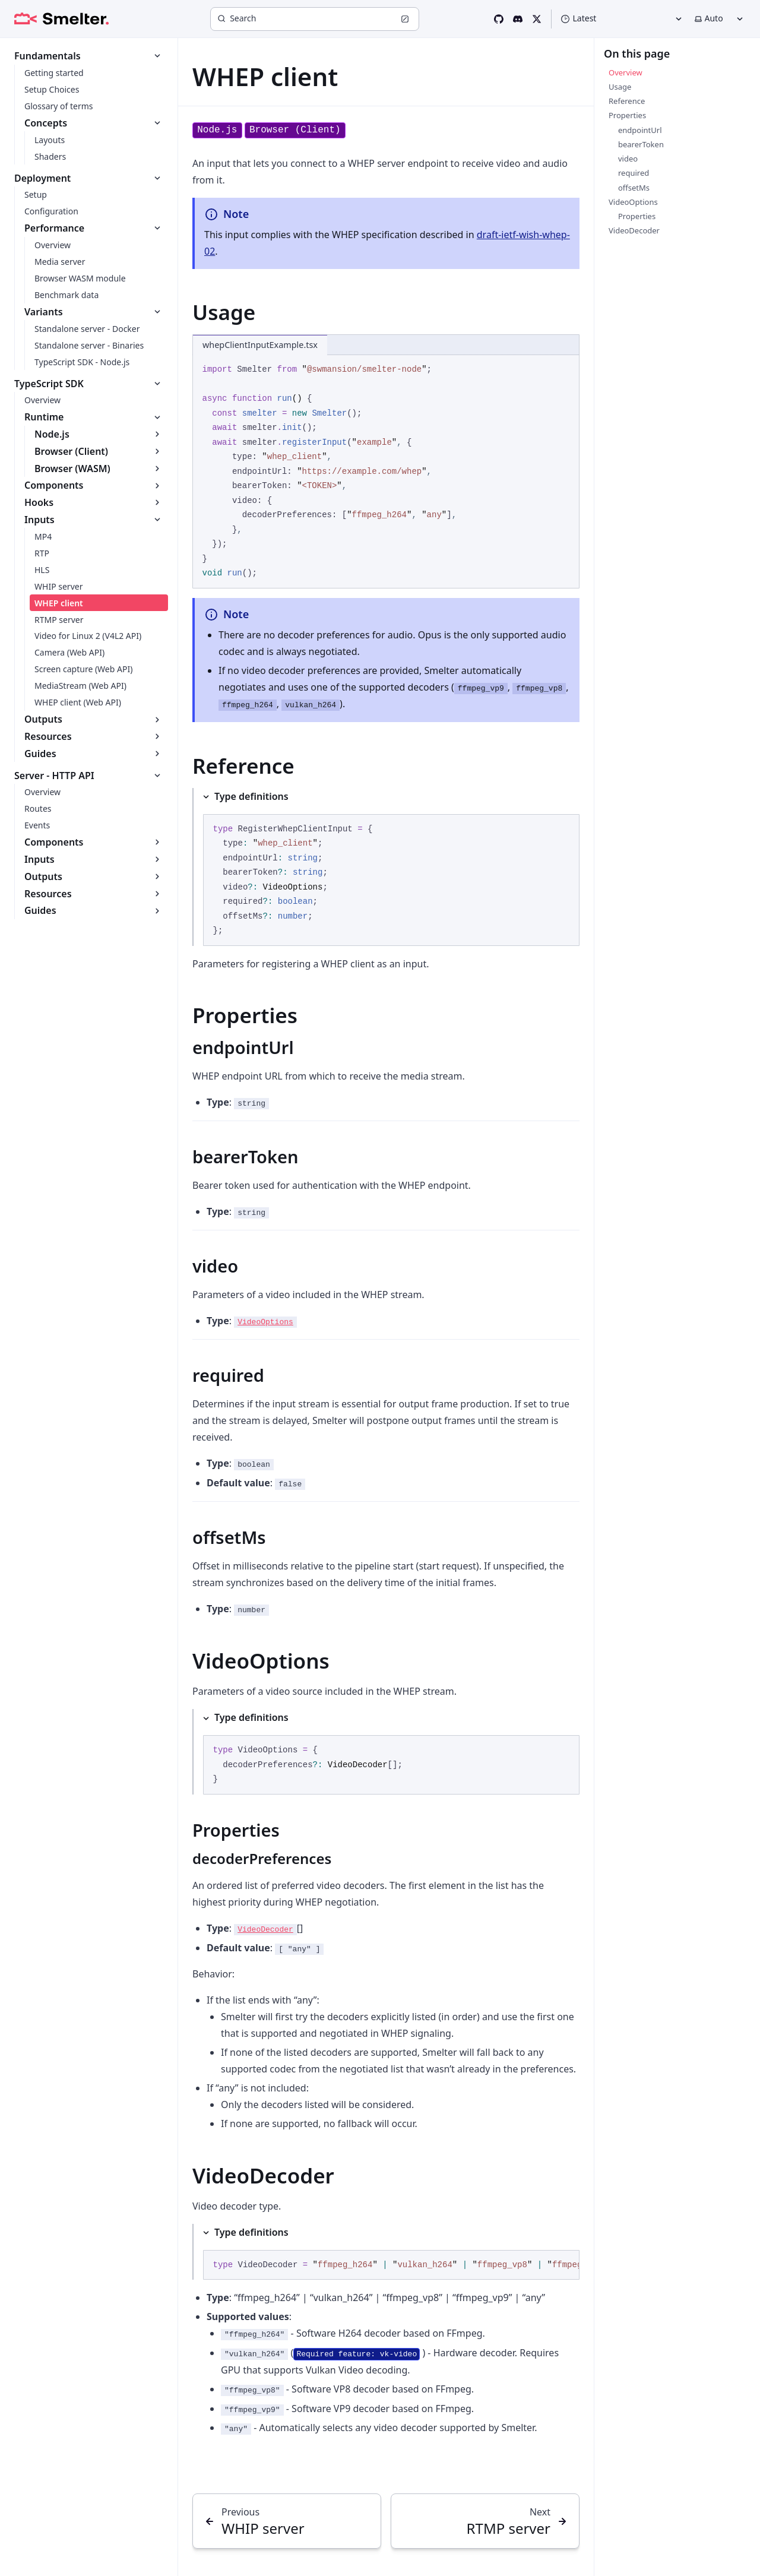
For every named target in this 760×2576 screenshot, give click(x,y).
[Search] (314, 19)
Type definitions (251, 796)
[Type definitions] (386, 867)
